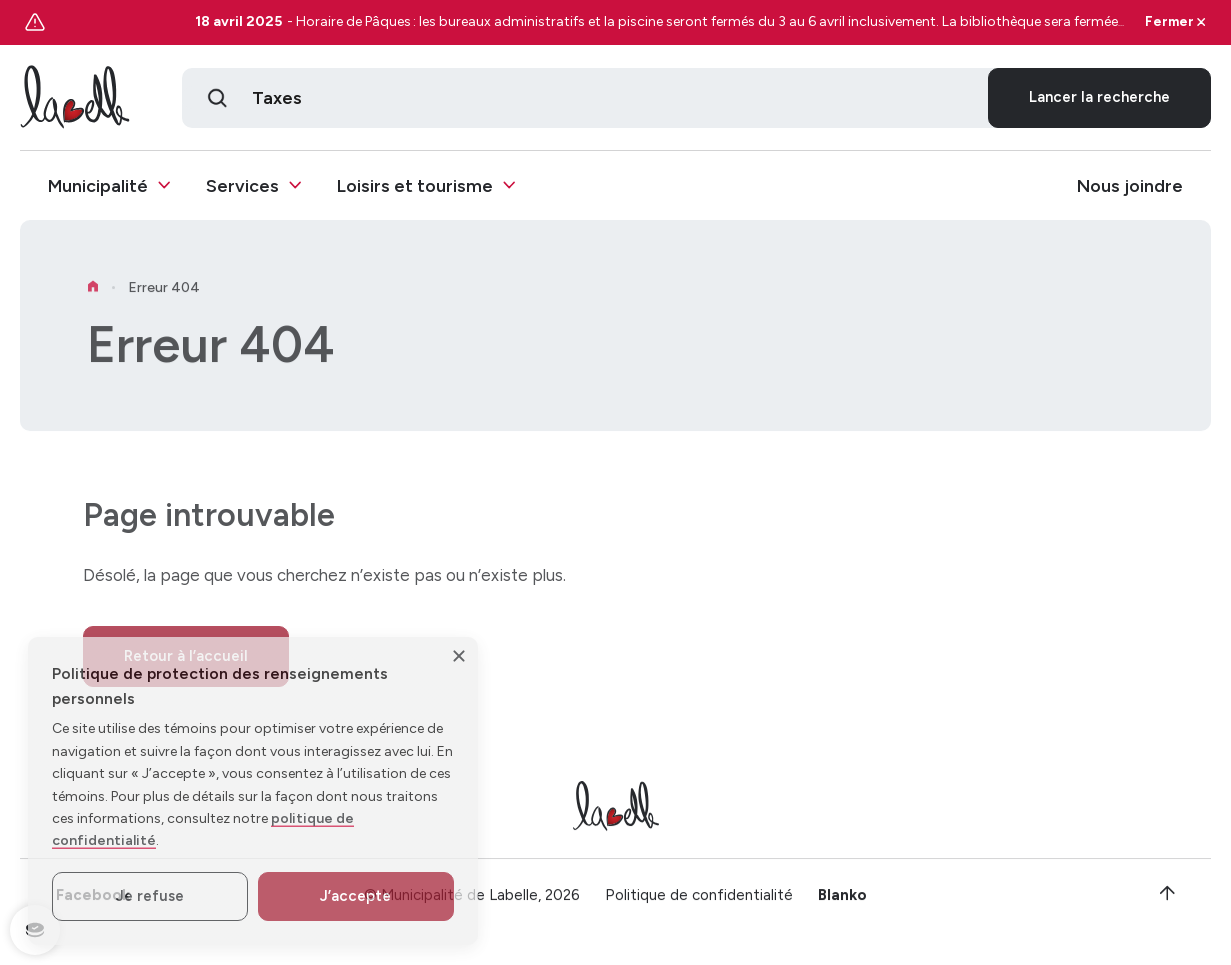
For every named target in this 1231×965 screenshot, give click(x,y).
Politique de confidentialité (699, 902)
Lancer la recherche (1099, 98)
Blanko (842, 902)
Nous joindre (1130, 186)
